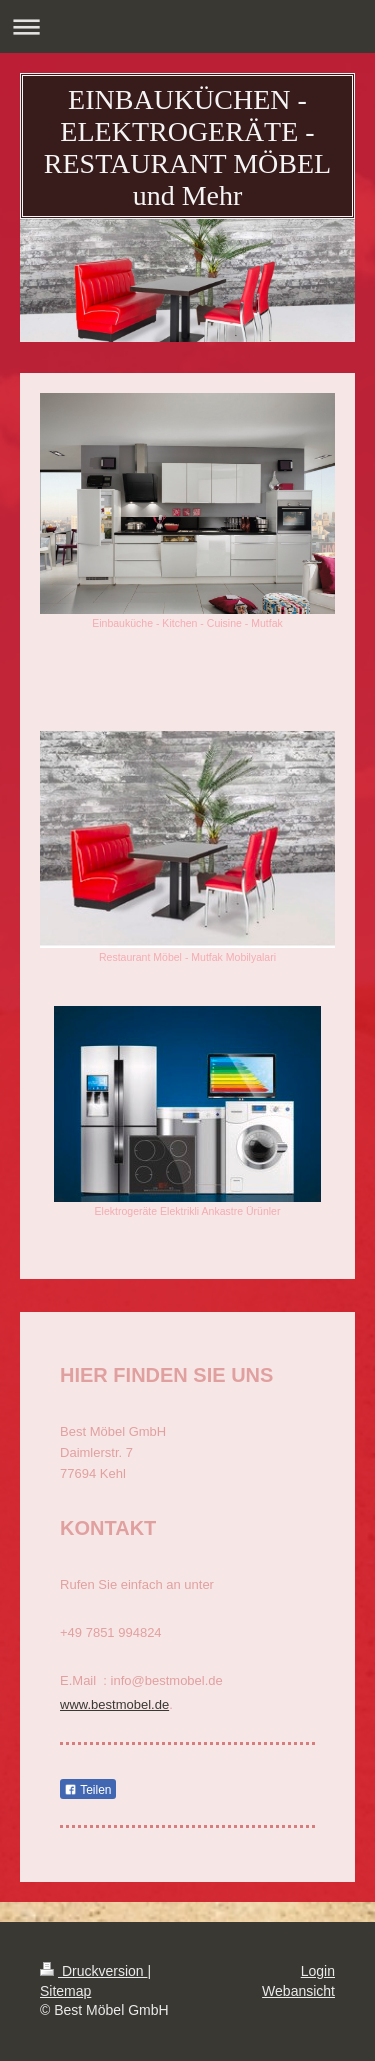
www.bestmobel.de (114, 1704)
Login (318, 1971)
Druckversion (93, 1971)
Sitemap (65, 1991)
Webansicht (298, 1991)
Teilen (87, 1790)
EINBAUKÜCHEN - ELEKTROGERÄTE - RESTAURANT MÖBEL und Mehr (187, 147)
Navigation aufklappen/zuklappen (187, 26)
